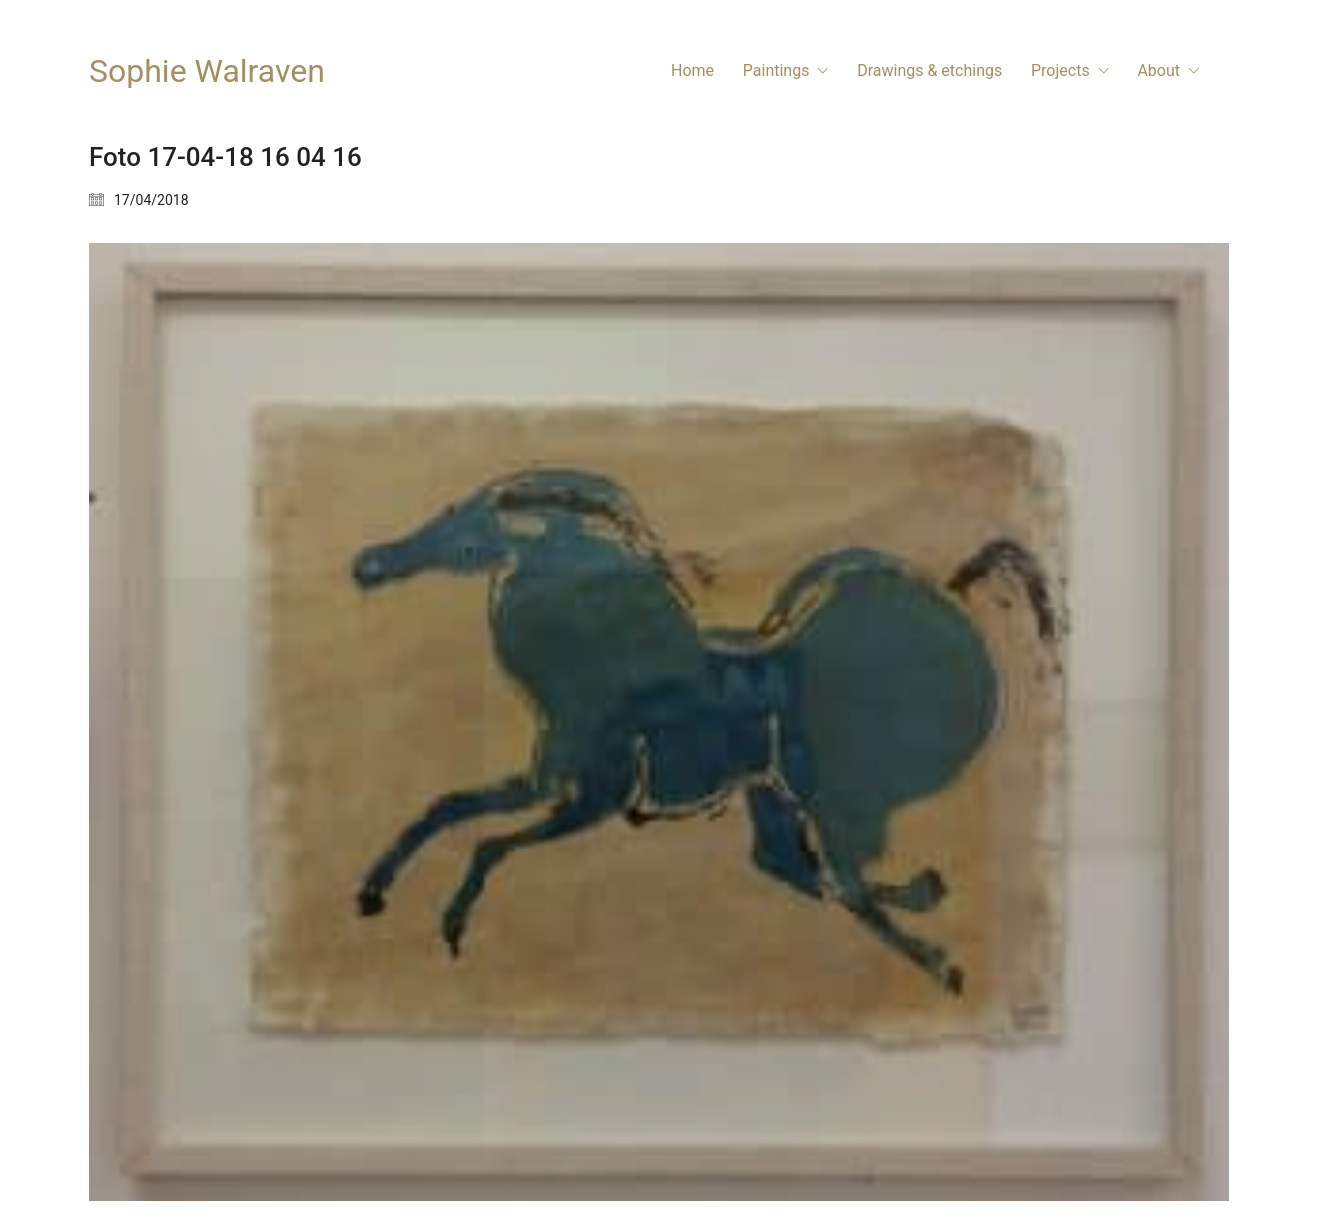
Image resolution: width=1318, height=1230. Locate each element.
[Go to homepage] (207, 71)
